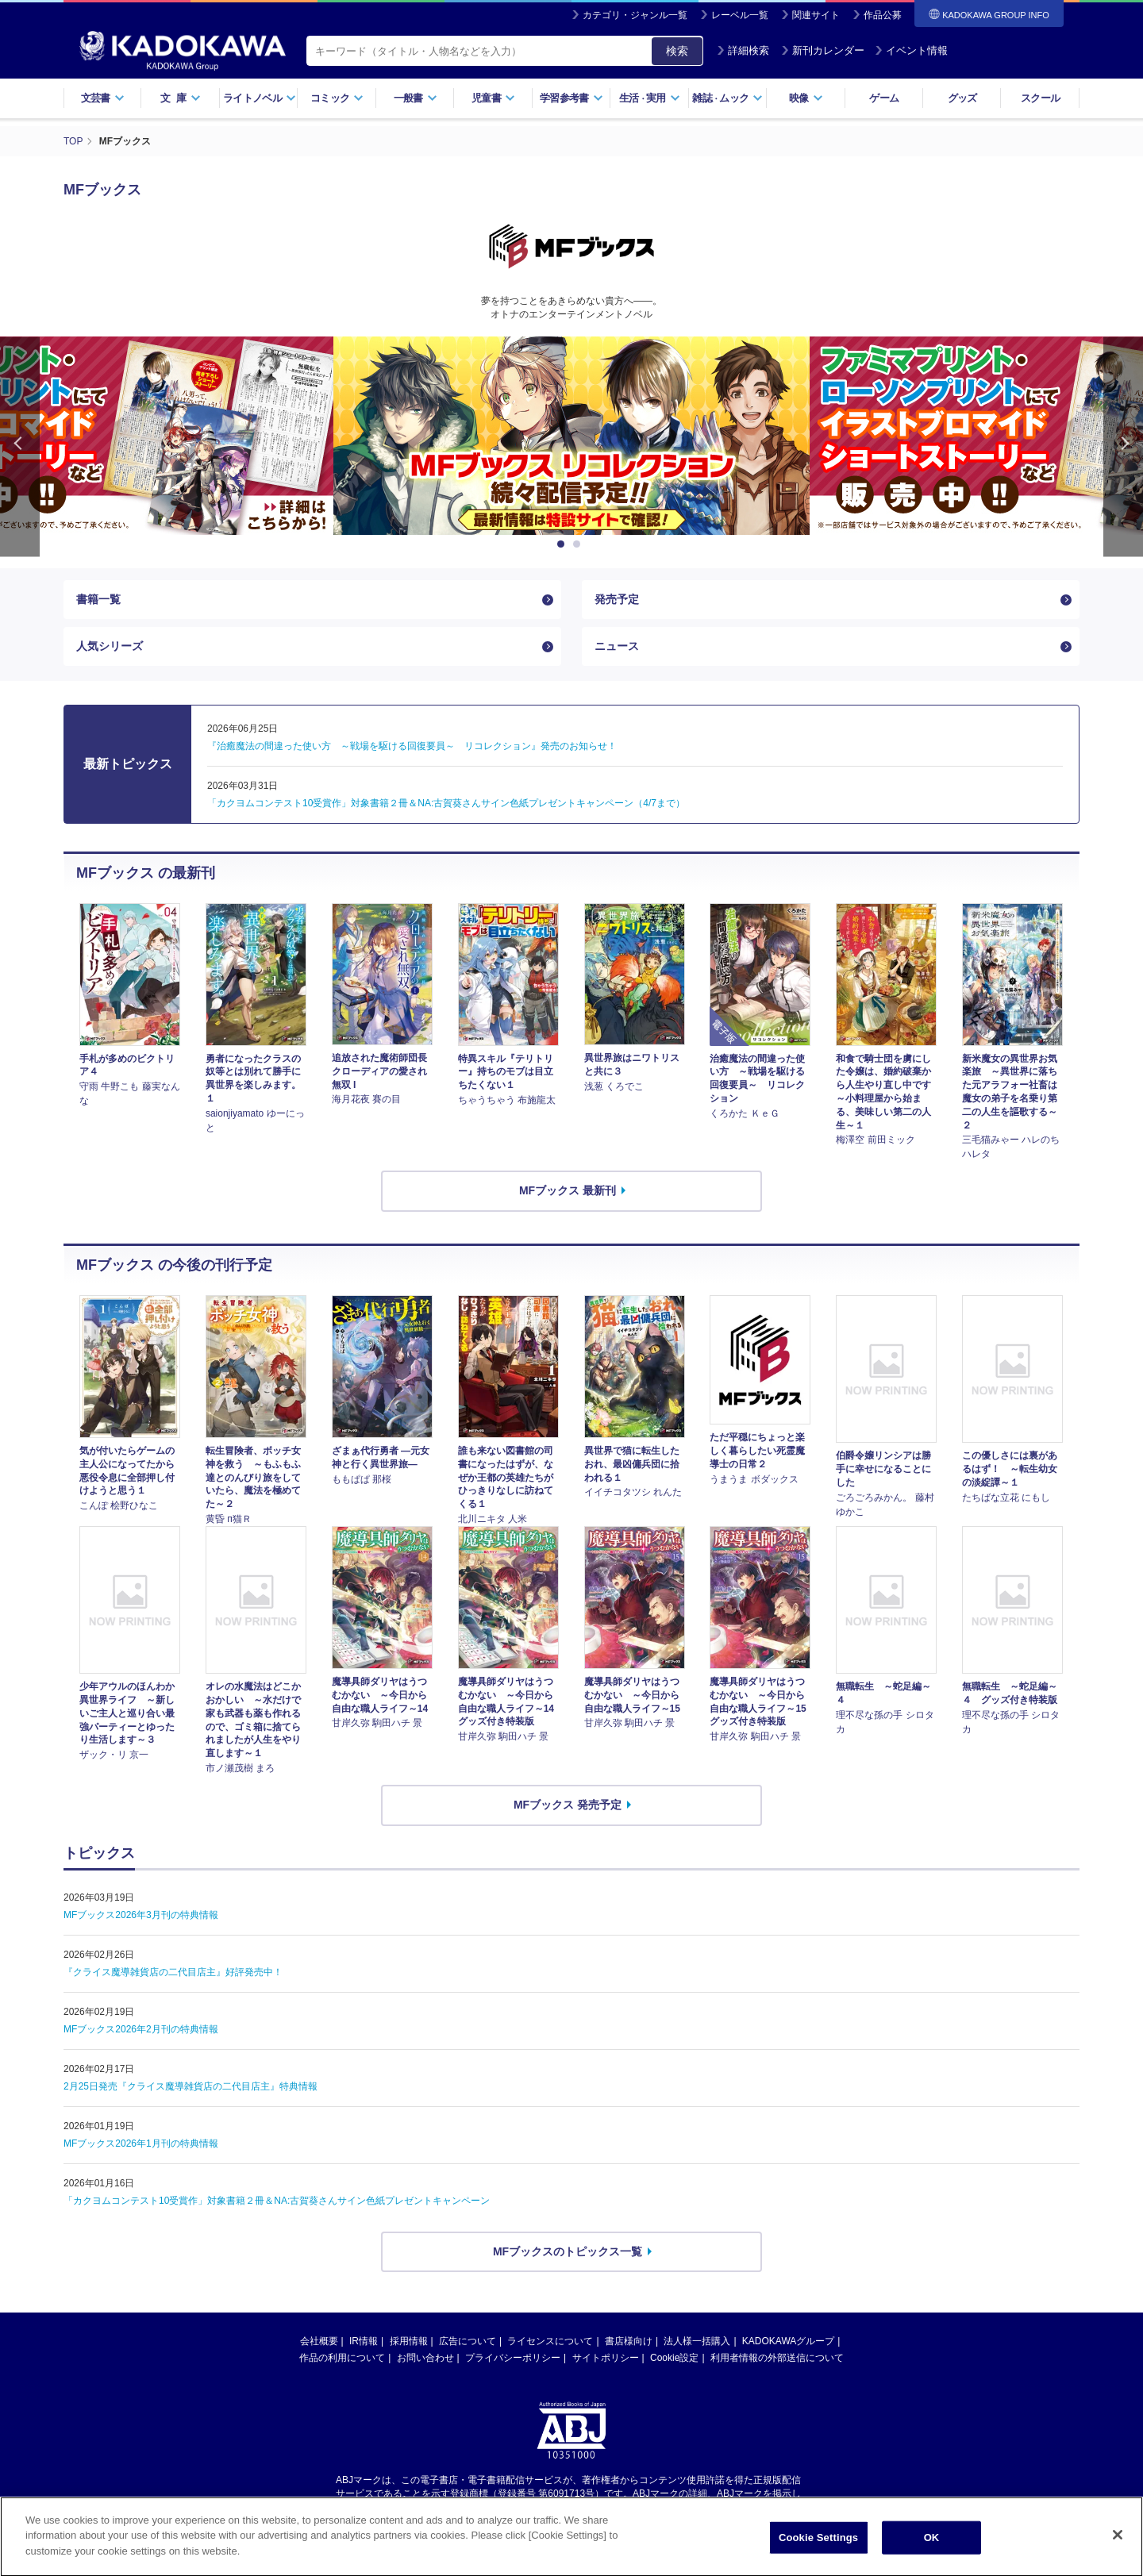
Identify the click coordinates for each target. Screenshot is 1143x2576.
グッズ (962, 98)
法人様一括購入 (697, 2341)
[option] (571, 435)
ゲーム (884, 98)
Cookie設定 (674, 2357)
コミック (337, 98)
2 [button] (579, 544)
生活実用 (649, 98)
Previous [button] (20, 446)
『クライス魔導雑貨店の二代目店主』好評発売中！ (173, 1972)
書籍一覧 (98, 599)
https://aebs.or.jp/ (515, 2507)
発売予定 (617, 599)
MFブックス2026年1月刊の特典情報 (141, 2143)
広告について (467, 2341)
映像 (806, 98)
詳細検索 (743, 50)
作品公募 (883, 15)
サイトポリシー (605, 2357)
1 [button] (563, 544)
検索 (677, 50)
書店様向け (628, 2341)
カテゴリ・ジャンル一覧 (635, 15)
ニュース (617, 646)
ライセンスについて (550, 2341)
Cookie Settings (818, 2553)
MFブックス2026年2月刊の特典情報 (141, 2029)
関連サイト (816, 15)
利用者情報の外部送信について (777, 2357)
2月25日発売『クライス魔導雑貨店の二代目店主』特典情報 (191, 2086)
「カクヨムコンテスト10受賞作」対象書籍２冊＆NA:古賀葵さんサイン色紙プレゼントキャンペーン (277, 2200)
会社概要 (319, 2341)
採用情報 (409, 2341)
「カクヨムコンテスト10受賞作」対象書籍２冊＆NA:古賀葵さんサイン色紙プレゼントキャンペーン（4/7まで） (446, 803)
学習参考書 (571, 98)
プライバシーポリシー (512, 2357)
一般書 (415, 98)
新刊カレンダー (822, 50)
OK (932, 2553)
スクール (1040, 98)
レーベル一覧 (739, 15)
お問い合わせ (425, 2357)
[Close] (1117, 2550)
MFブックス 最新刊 (567, 1190)
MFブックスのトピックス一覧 (567, 2251)
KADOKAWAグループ (788, 2341)
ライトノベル (259, 98)
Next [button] (1123, 446)
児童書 (493, 98)
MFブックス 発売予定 (568, 1804)
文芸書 (103, 98)
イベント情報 (911, 50)
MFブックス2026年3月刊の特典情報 (141, 1914)
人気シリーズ (109, 646)
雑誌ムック (727, 98)
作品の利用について (342, 2357)
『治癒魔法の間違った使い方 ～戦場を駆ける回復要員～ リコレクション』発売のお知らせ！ (412, 746)
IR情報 (363, 2341)
